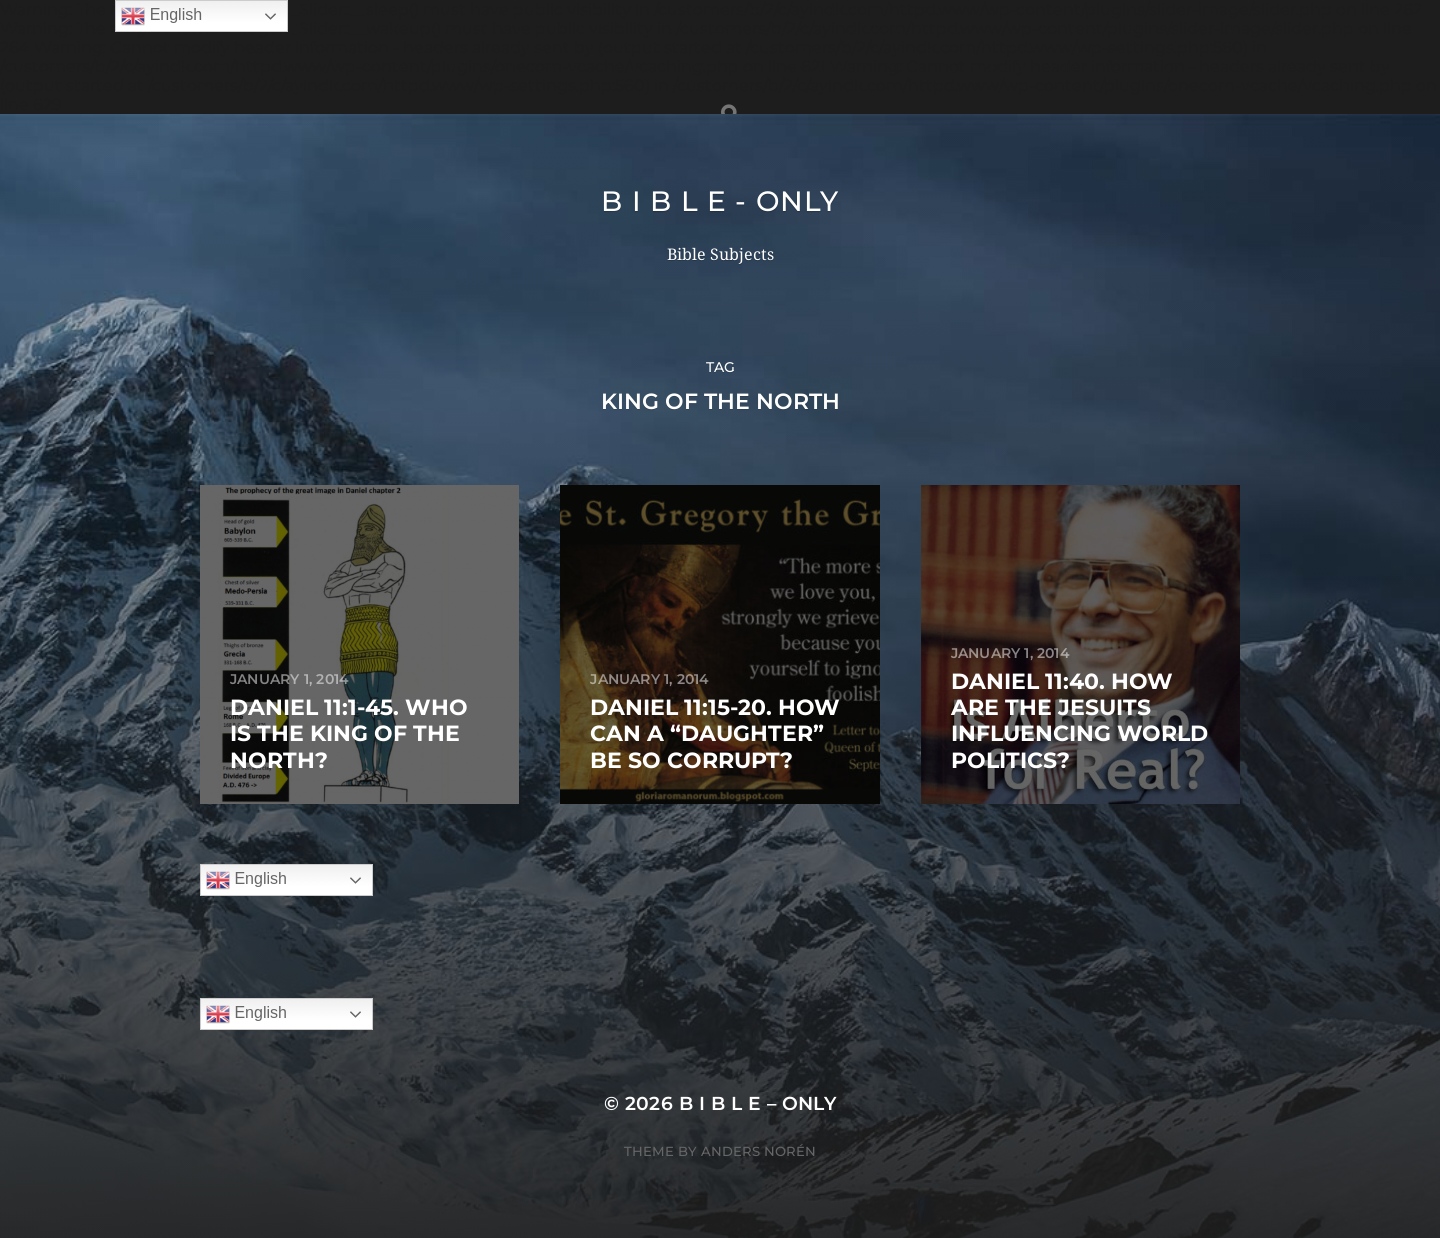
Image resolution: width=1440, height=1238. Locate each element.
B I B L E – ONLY (758, 1103)
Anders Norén (758, 1151)
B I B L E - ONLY (719, 201)
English (246, 880)
